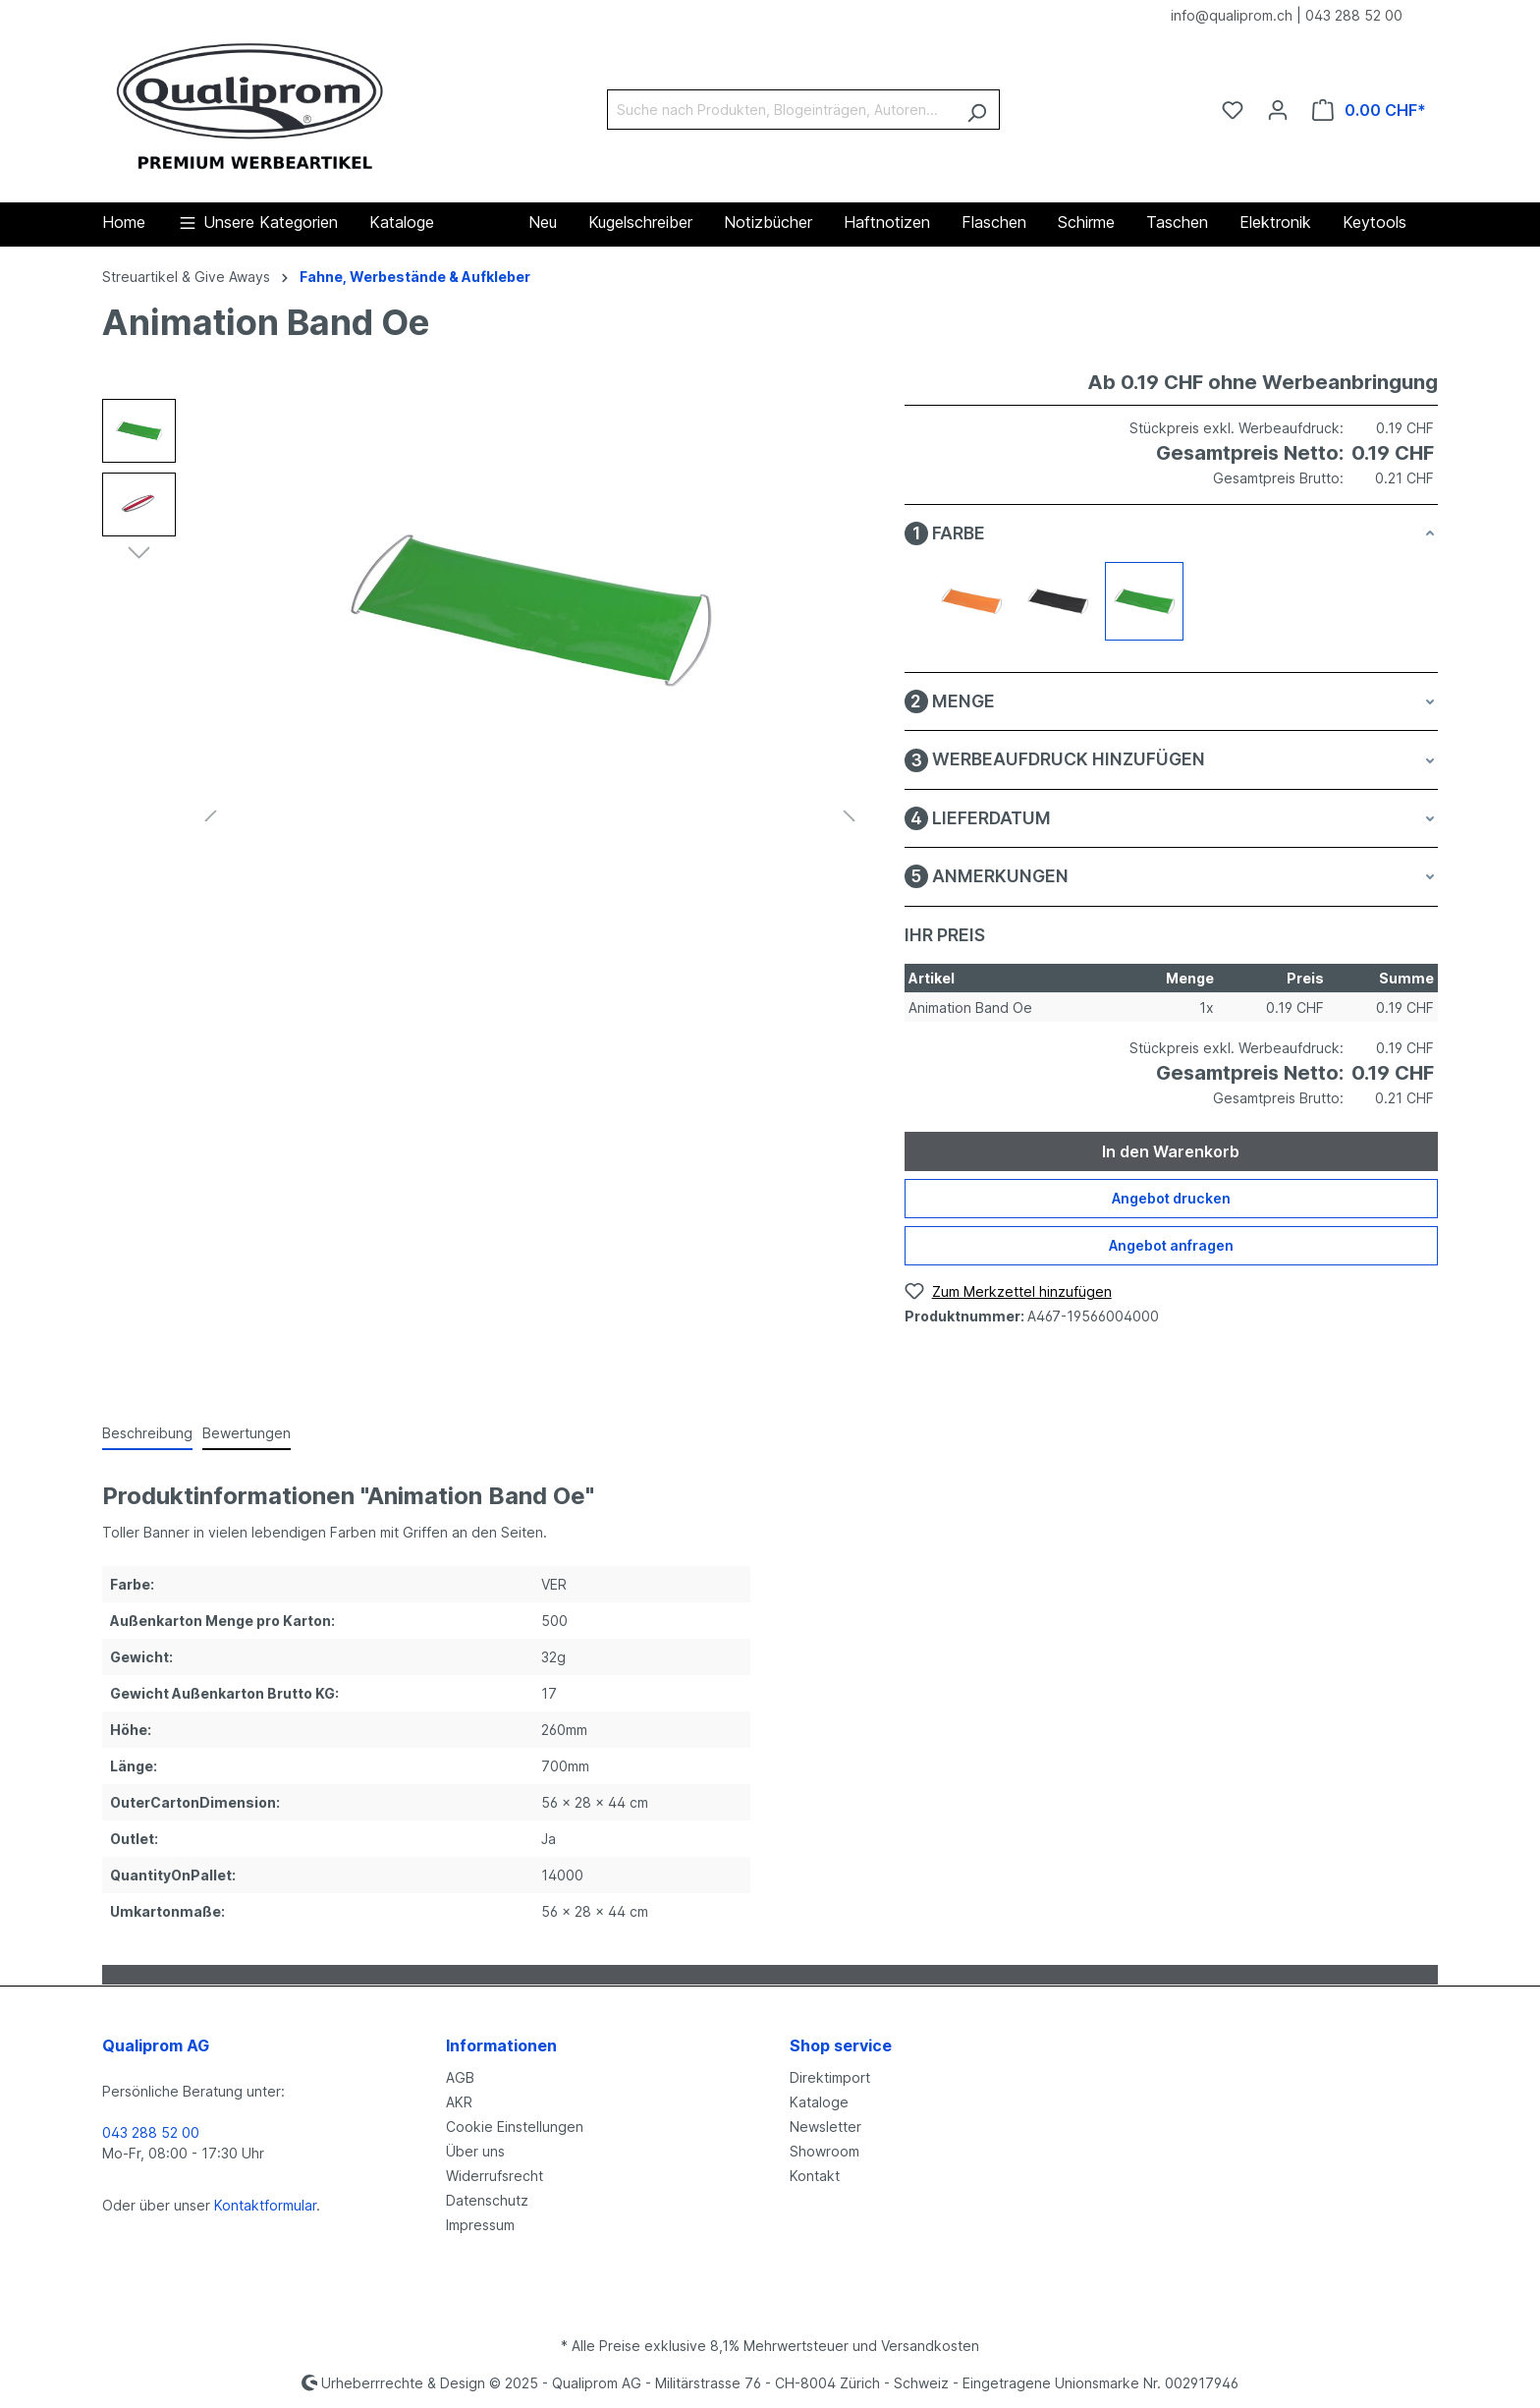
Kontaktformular (265, 2205)
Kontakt (815, 2175)
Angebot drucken (1171, 1198)
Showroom (824, 2151)
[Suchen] (977, 109)
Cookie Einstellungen (514, 2126)
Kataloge (819, 2102)
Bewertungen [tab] (246, 1433)
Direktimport (830, 2077)
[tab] (147, 1434)
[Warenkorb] (1369, 110)
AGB (460, 2077)
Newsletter (825, 2126)
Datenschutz (487, 2200)
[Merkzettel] (1232, 110)
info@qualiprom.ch (1231, 15)
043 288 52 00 (1353, 15)
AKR (459, 2102)
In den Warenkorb (1170, 1151)
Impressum (480, 2224)
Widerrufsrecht (494, 2175)
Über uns (475, 2151)
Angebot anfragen (1171, 1245)
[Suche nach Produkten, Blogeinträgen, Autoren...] (781, 109)
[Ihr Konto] (1277, 110)
